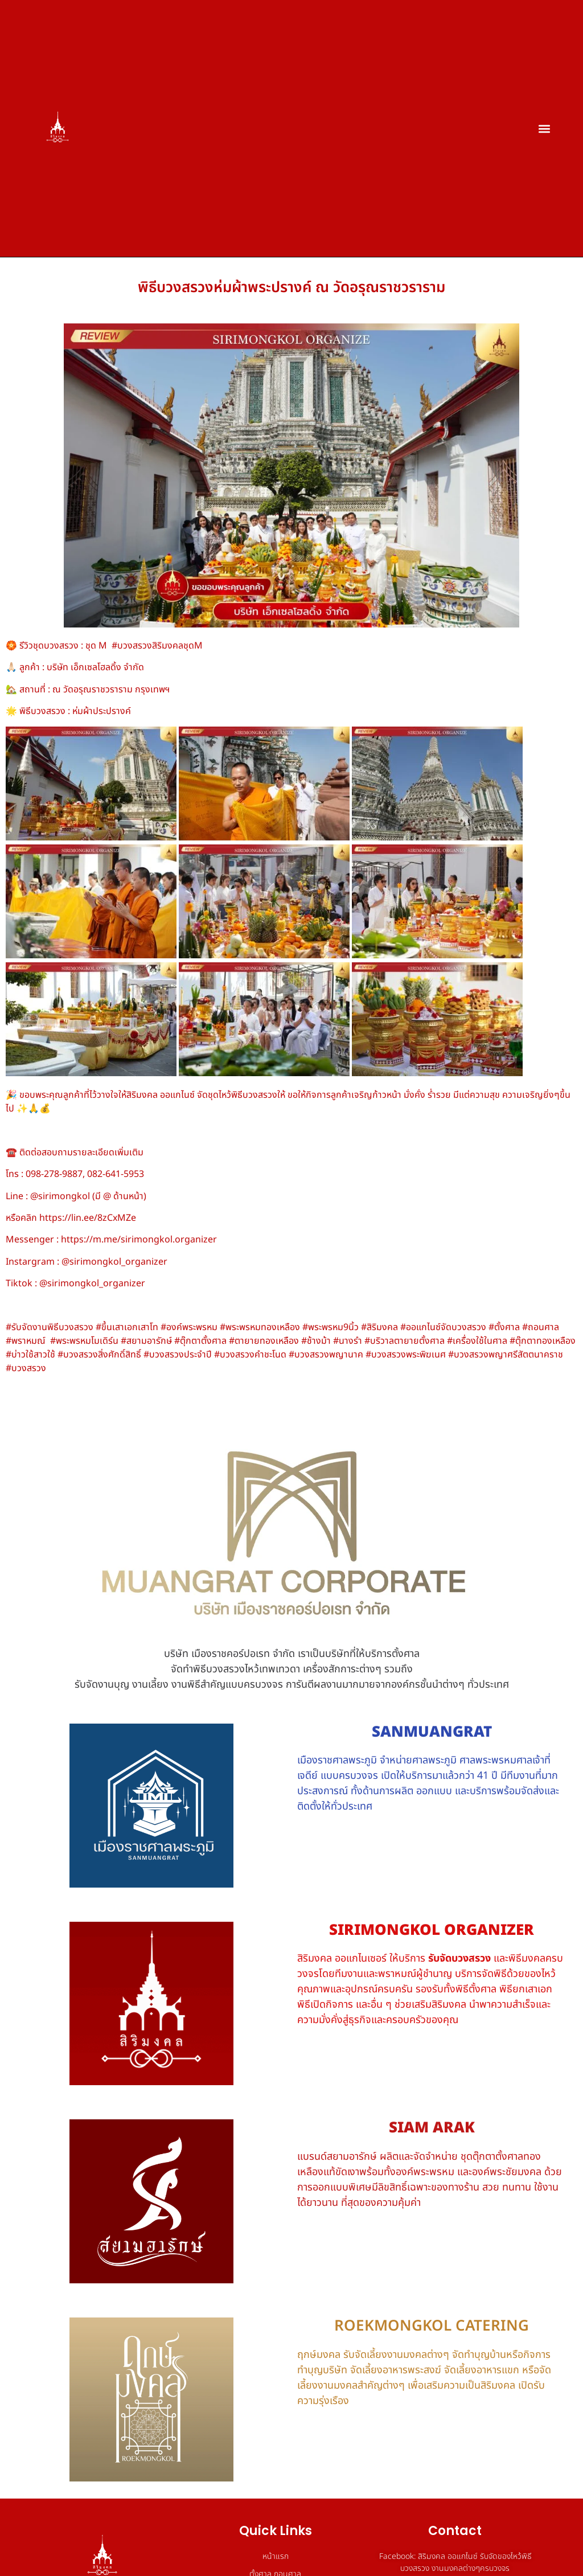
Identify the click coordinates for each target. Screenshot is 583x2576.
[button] (544, 128)
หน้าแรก (275, 2556)
